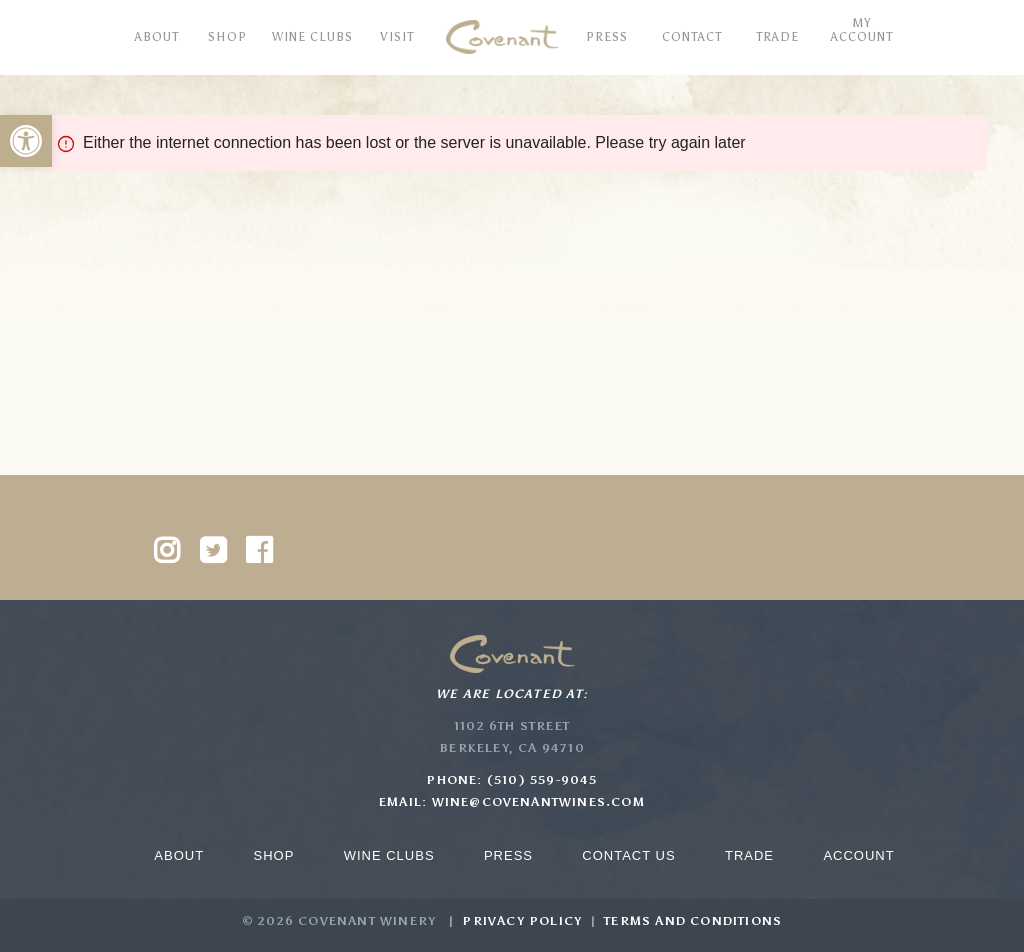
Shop (273, 855)
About (179, 855)
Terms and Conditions (693, 921)
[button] (26, 141)
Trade (749, 855)
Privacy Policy (522, 921)
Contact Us (628, 855)
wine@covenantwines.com (538, 802)
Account (858, 855)
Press (508, 855)
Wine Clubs (389, 855)
